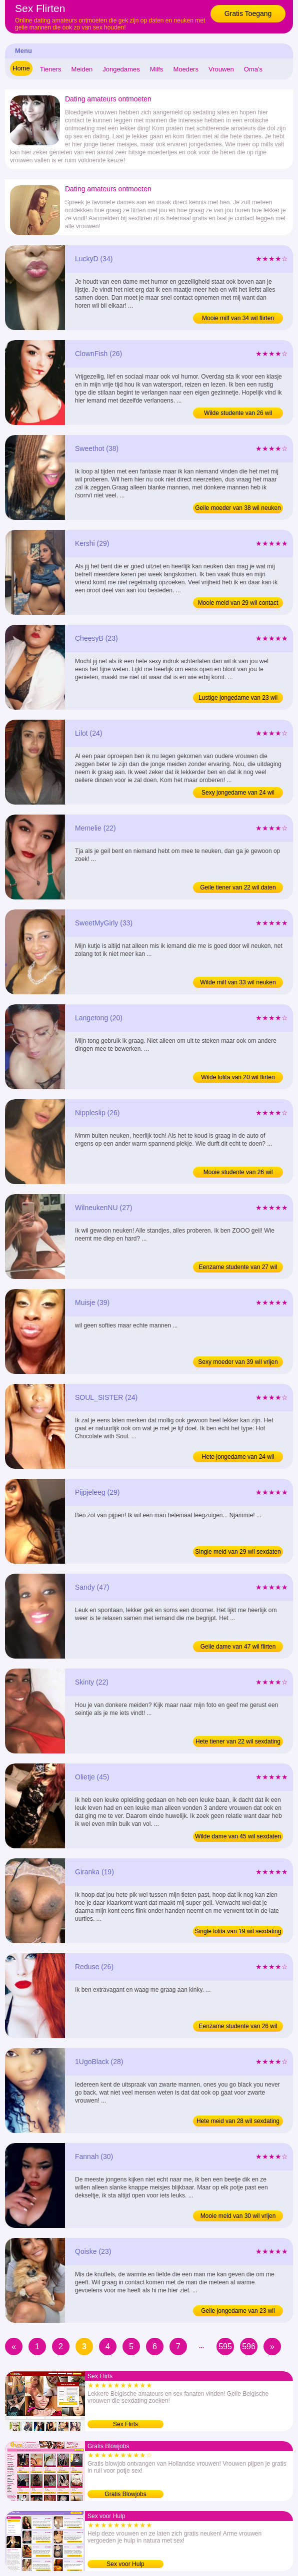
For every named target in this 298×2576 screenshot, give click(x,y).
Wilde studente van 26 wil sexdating (238, 414)
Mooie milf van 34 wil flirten (238, 318)
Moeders (185, 69)
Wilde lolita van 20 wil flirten (237, 1077)
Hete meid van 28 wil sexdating (238, 2121)
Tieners (51, 69)
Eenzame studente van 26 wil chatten (238, 2027)
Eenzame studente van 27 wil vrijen (238, 1268)
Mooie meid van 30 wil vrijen (238, 2215)
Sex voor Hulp (125, 2564)
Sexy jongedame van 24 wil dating (238, 793)
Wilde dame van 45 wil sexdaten (238, 1836)
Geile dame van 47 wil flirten (238, 1646)
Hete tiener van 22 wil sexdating (238, 1741)
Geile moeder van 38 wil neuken (237, 507)
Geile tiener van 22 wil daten (238, 887)
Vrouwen (221, 69)
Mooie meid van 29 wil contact (238, 602)
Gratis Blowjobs (125, 2494)
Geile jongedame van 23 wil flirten (237, 2311)
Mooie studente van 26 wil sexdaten (238, 1173)
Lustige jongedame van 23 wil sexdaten (238, 698)
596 (249, 2346)
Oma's (253, 69)
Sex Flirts (125, 2424)
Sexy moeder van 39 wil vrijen (238, 1361)
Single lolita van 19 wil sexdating (238, 1931)
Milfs (157, 69)
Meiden (82, 69)
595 (225, 2346)
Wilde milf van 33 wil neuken (238, 982)
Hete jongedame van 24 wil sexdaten (238, 1457)
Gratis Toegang (248, 13)
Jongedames (121, 69)
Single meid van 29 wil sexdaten (237, 1551)
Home (21, 68)
